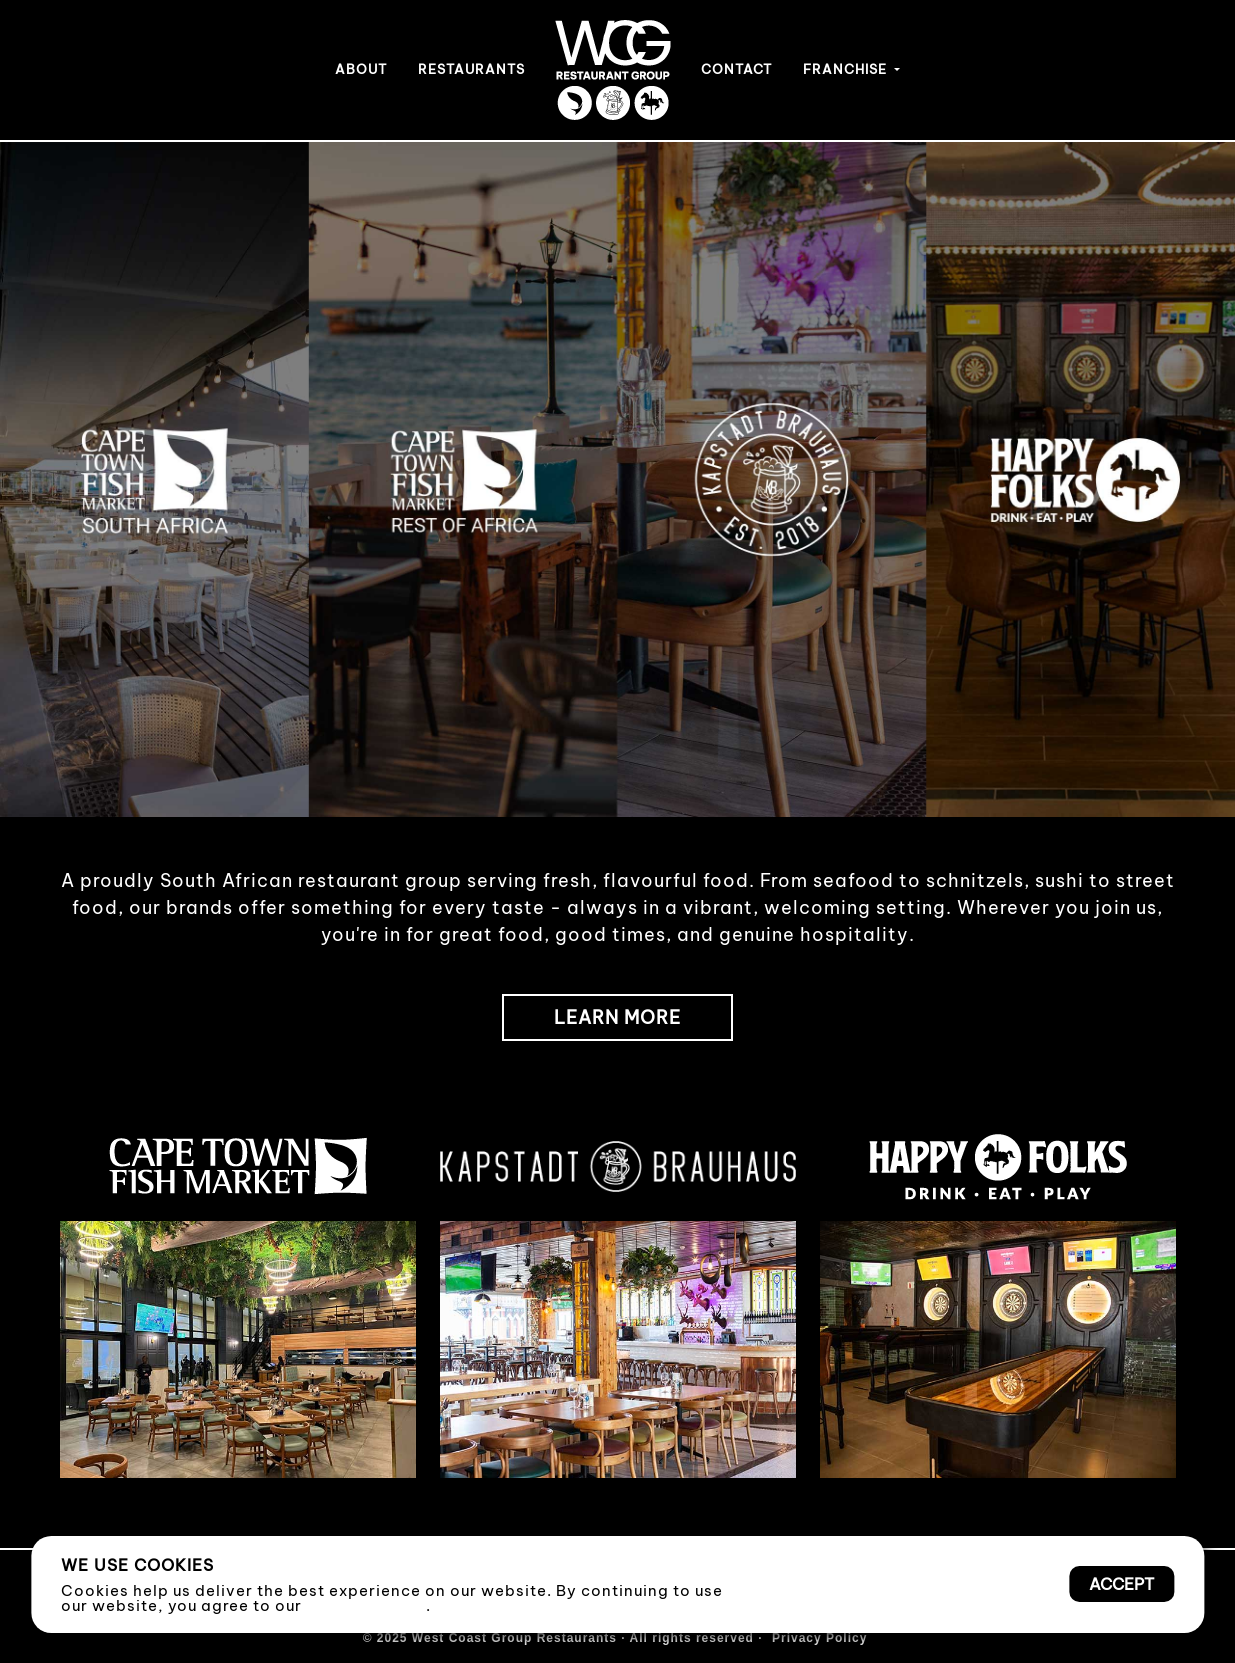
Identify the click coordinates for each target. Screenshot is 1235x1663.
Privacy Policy (366, 1605)
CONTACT (736, 69)
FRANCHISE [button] (847, 69)
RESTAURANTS (471, 69)
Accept (1121, 1584)
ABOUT (361, 69)
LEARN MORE (617, 1017)
